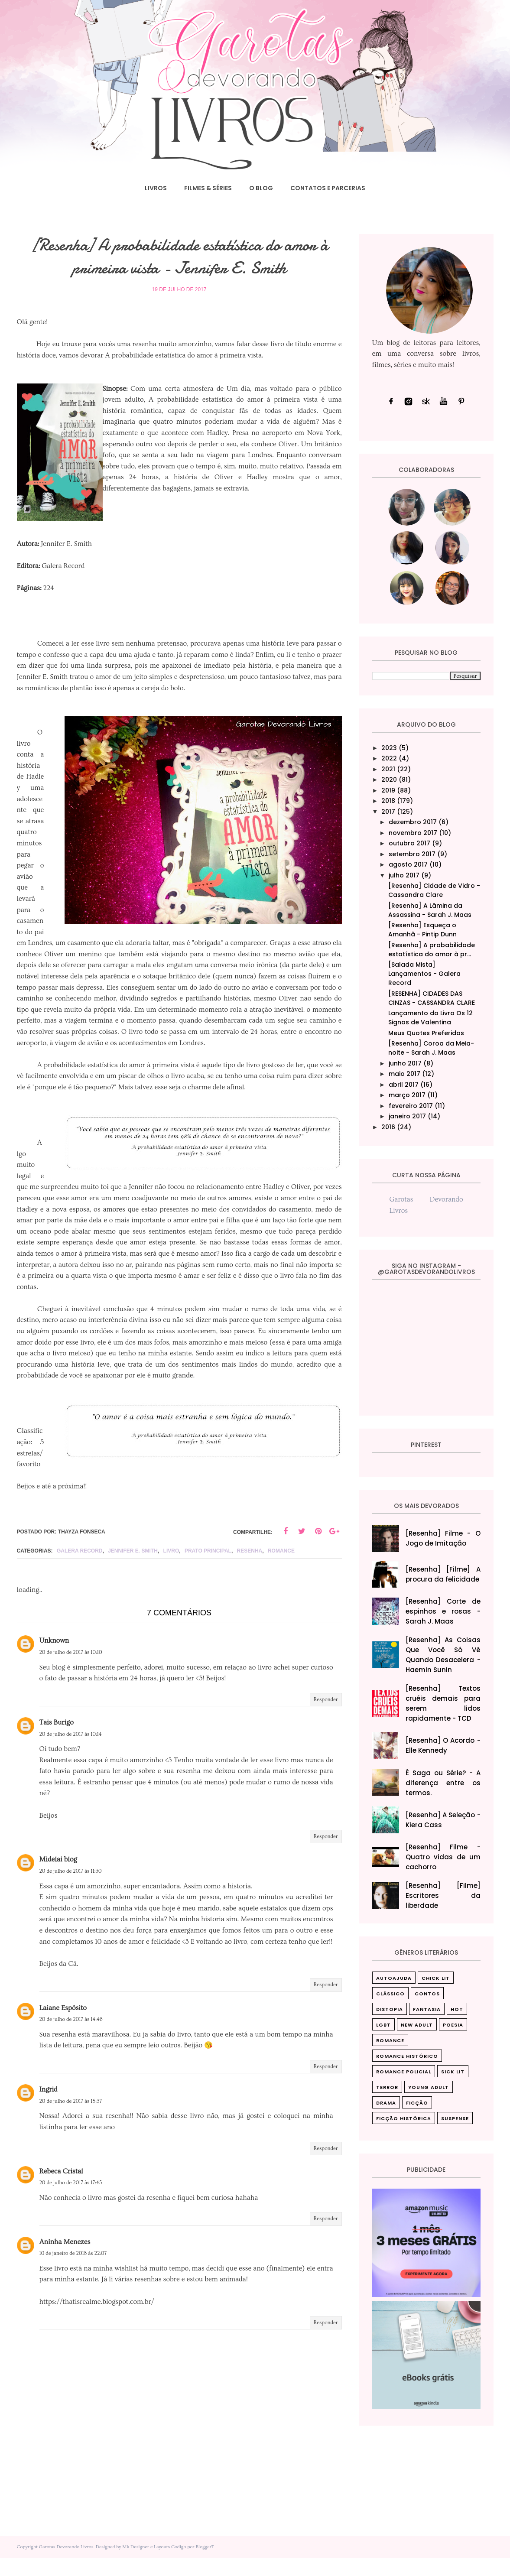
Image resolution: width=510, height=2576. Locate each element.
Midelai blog (58, 1877)
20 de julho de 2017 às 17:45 (70, 2201)
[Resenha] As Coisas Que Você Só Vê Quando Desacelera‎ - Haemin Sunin (443, 1654)
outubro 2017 (409, 843)
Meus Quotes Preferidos (426, 1033)
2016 (388, 1127)
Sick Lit (453, 2071)
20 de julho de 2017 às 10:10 (70, 1670)
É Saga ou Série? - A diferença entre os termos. (443, 1782)
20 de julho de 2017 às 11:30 (70, 1889)
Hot (457, 2009)
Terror (387, 2087)
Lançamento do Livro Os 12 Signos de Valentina (430, 1018)
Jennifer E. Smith (133, 1569)
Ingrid (48, 2107)
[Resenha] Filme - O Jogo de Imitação (443, 1538)
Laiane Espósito (63, 2026)
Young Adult (428, 2087)
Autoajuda (394, 1978)
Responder (326, 1718)
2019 (388, 790)
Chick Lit (436, 1978)
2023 (389, 748)
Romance (281, 1569)
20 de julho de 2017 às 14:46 (71, 2037)
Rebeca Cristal (61, 2189)
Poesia (453, 2024)
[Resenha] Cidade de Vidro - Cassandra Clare (434, 890)
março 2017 (407, 1095)
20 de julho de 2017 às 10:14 (70, 1752)
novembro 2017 (413, 832)
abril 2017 (404, 1084)
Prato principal (208, 1569)
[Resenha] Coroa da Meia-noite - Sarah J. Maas (431, 1048)
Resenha (250, 1569)
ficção (417, 2102)
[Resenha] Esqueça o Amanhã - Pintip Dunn (422, 930)
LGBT (383, 2024)
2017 (388, 811)
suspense (455, 2118)
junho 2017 (405, 1063)
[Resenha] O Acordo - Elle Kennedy (443, 1745)
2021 (388, 769)
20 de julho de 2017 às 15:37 (70, 2119)
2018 (388, 800)
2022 (389, 758)
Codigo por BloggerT (192, 2565)
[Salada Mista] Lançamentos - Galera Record (424, 973)
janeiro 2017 (407, 1116)
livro (171, 1569)
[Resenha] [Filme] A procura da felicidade (443, 1574)
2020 (389, 779)
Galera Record (80, 1569)
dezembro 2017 (413, 822)
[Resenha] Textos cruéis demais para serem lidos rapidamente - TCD (443, 1703)
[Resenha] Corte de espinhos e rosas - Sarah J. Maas (443, 1611)
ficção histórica (403, 2118)
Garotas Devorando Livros (66, 2565)
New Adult (417, 2024)
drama (386, 2102)
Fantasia (427, 2009)
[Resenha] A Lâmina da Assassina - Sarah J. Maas (429, 910)
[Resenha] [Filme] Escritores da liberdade (443, 1895)
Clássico (390, 1993)
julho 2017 (404, 875)
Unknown (54, 1659)
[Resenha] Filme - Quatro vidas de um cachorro (443, 1856)
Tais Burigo (56, 1740)
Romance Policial (403, 2071)
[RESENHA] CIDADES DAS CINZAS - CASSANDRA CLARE (431, 998)
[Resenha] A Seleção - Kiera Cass (443, 1819)
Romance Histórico (407, 2056)
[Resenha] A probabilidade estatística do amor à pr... (431, 949)
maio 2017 (404, 1073)
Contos (427, 1993)
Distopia (389, 2009)
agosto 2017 (408, 864)
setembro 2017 (412, 854)
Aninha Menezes (65, 2260)
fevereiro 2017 (411, 1105)
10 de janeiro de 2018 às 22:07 (73, 2271)
